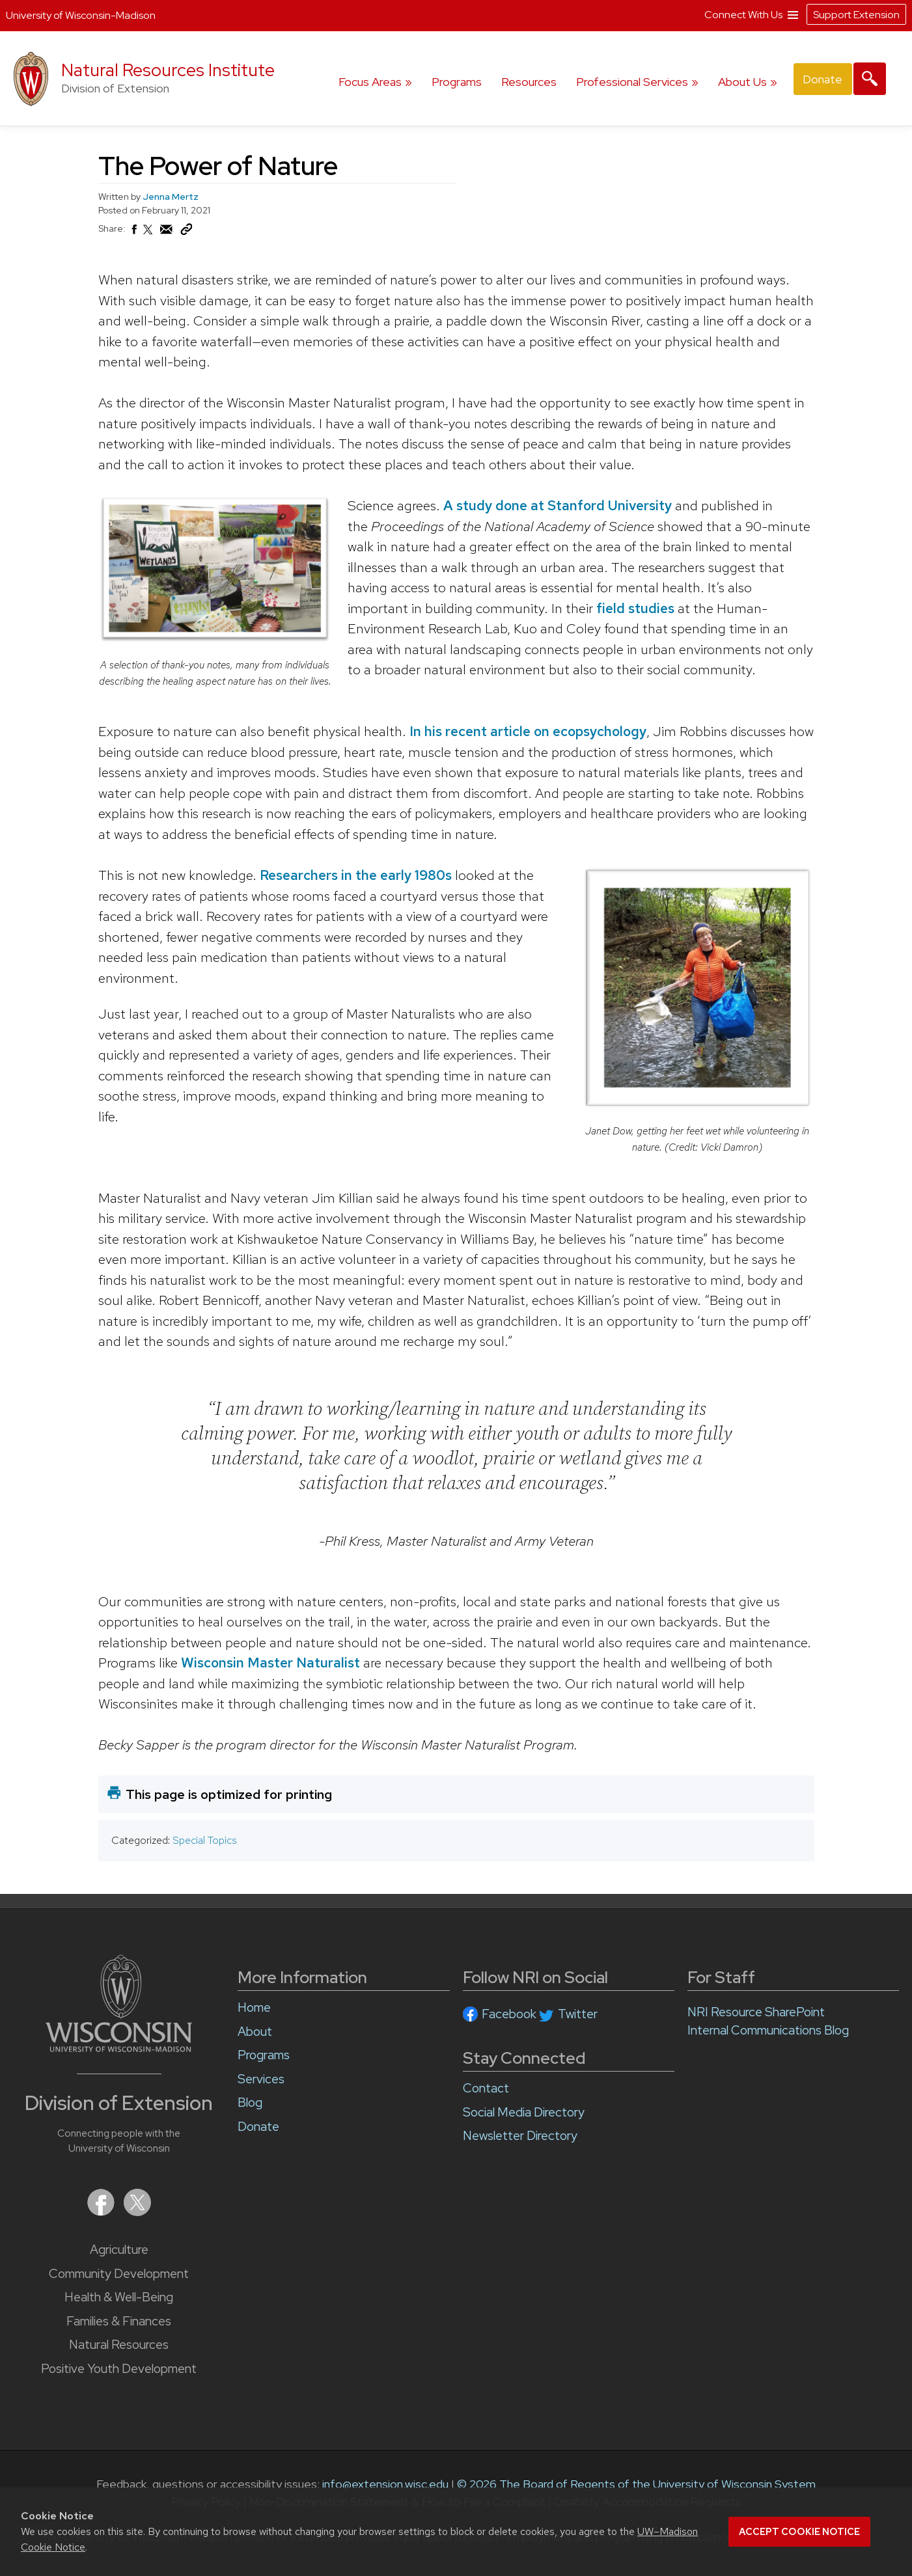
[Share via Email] (166, 233)
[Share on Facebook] (133, 233)
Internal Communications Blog (768, 2030)
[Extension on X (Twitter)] (137, 2212)
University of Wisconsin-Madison (81, 15)
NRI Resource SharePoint (756, 2012)
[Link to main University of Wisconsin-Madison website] (119, 2048)
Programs (457, 81)
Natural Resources (119, 2344)
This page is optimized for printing (229, 1794)
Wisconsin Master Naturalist (270, 1662)
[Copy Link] (186, 232)
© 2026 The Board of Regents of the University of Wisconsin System (636, 2483)
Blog (250, 2102)
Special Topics (204, 1840)
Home (254, 2007)
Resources (529, 81)
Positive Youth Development (119, 2369)
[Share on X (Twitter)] (148, 235)
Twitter (578, 2014)
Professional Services (632, 81)
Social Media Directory (524, 2112)
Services (261, 2079)
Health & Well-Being (118, 2297)
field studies (635, 607)
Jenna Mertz (171, 196)
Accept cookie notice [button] (799, 2531)
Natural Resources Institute (168, 70)
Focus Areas (370, 81)
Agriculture (119, 2249)
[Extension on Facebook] (102, 2212)
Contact (486, 2088)
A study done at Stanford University (557, 505)
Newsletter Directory (520, 2136)
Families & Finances (118, 2321)
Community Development (119, 2274)
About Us (742, 81)
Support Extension (856, 14)
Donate (822, 79)
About (255, 2031)
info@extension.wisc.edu (385, 2483)
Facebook (509, 2014)
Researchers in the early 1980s (356, 874)
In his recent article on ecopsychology (527, 731)
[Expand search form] (869, 78)
